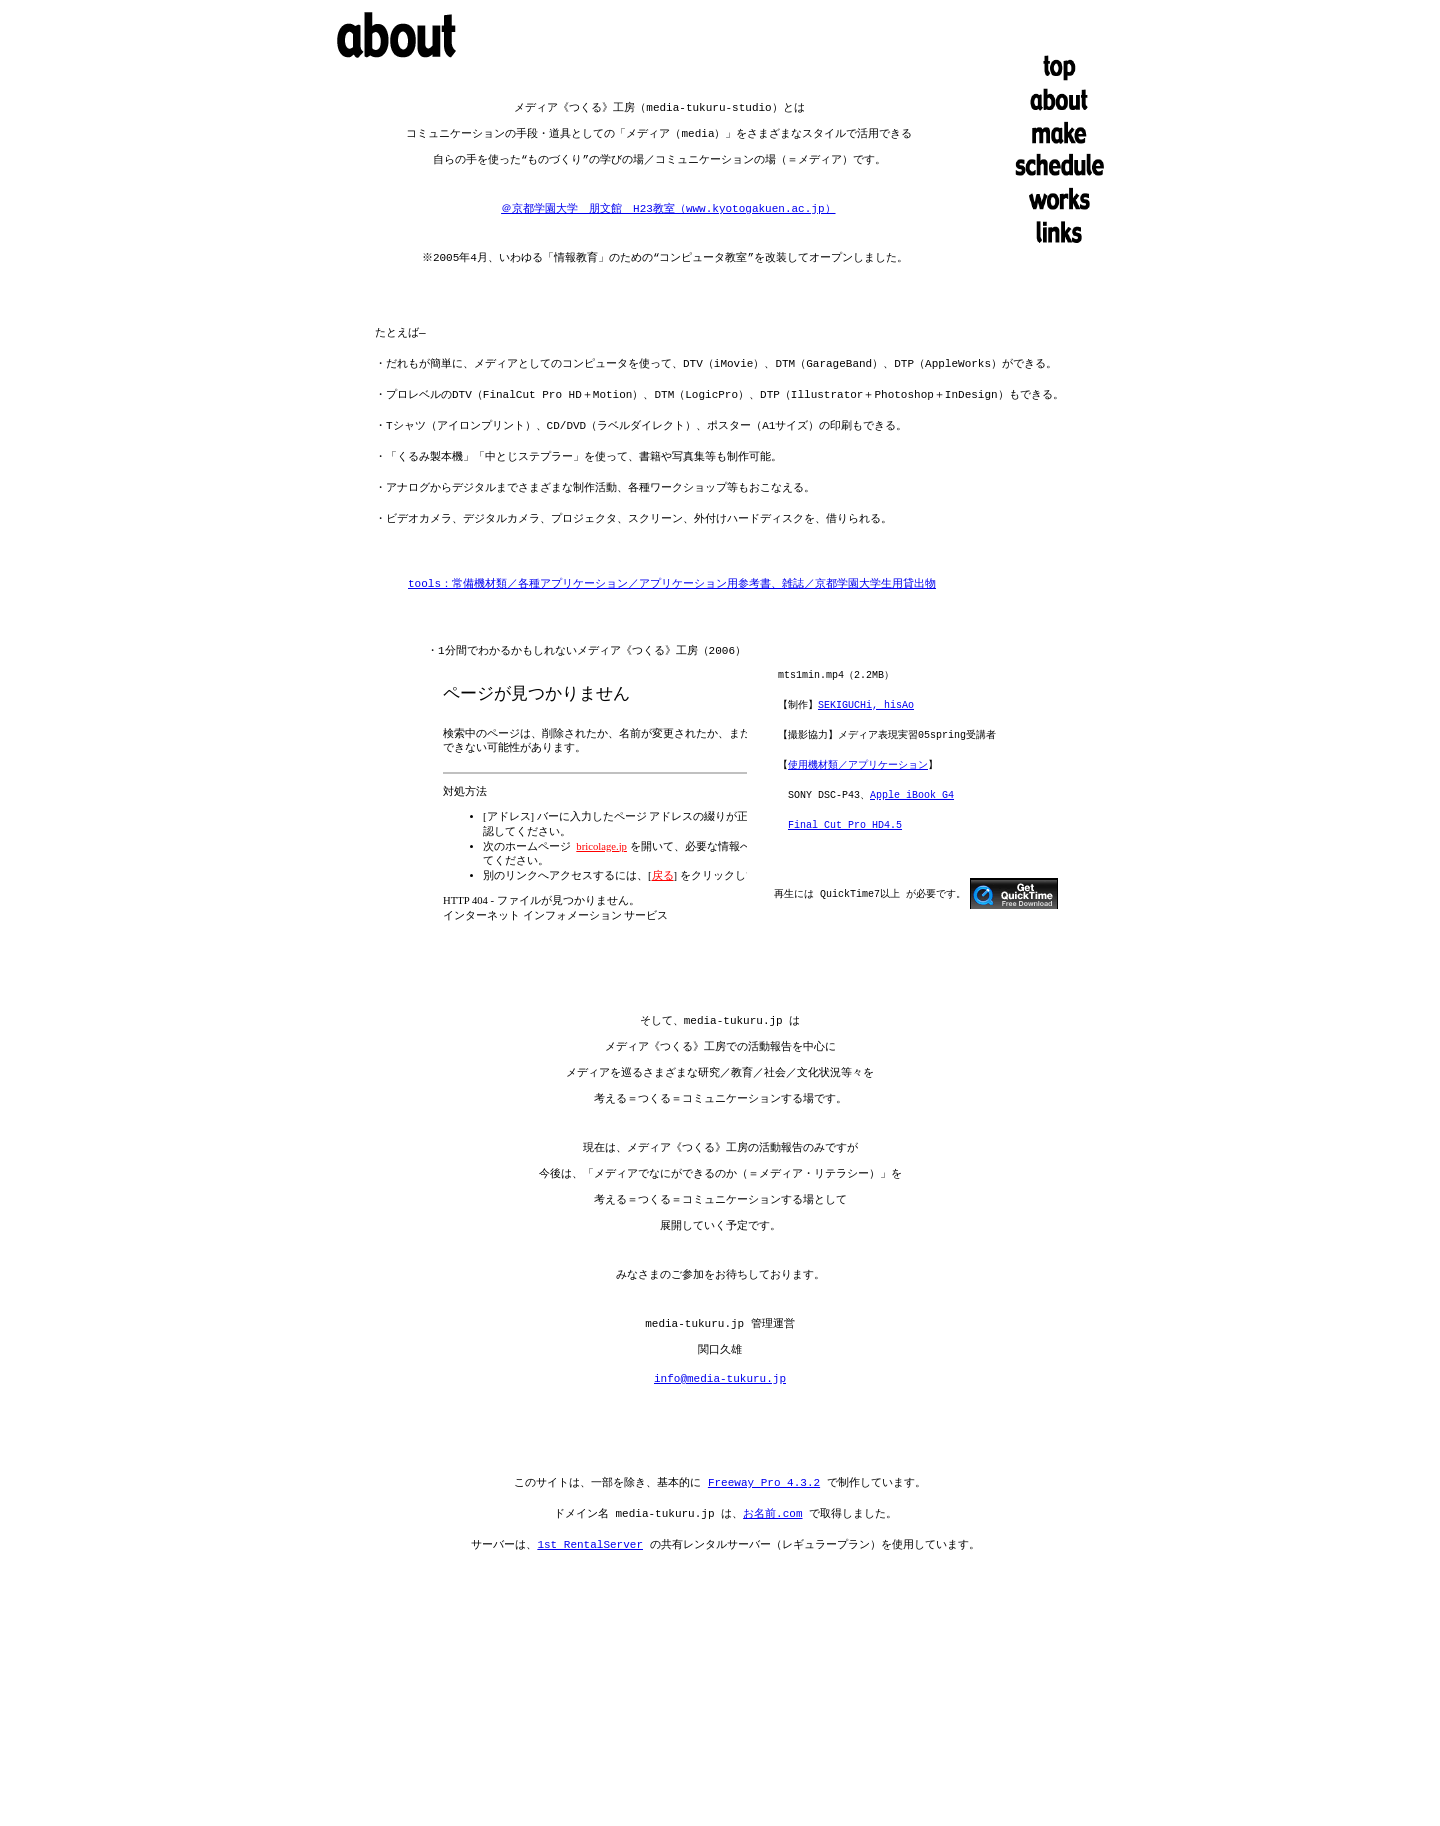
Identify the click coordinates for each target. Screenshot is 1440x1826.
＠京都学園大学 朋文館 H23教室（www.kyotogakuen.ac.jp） (668, 214)
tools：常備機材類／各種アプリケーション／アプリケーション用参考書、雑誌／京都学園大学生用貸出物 (672, 590)
